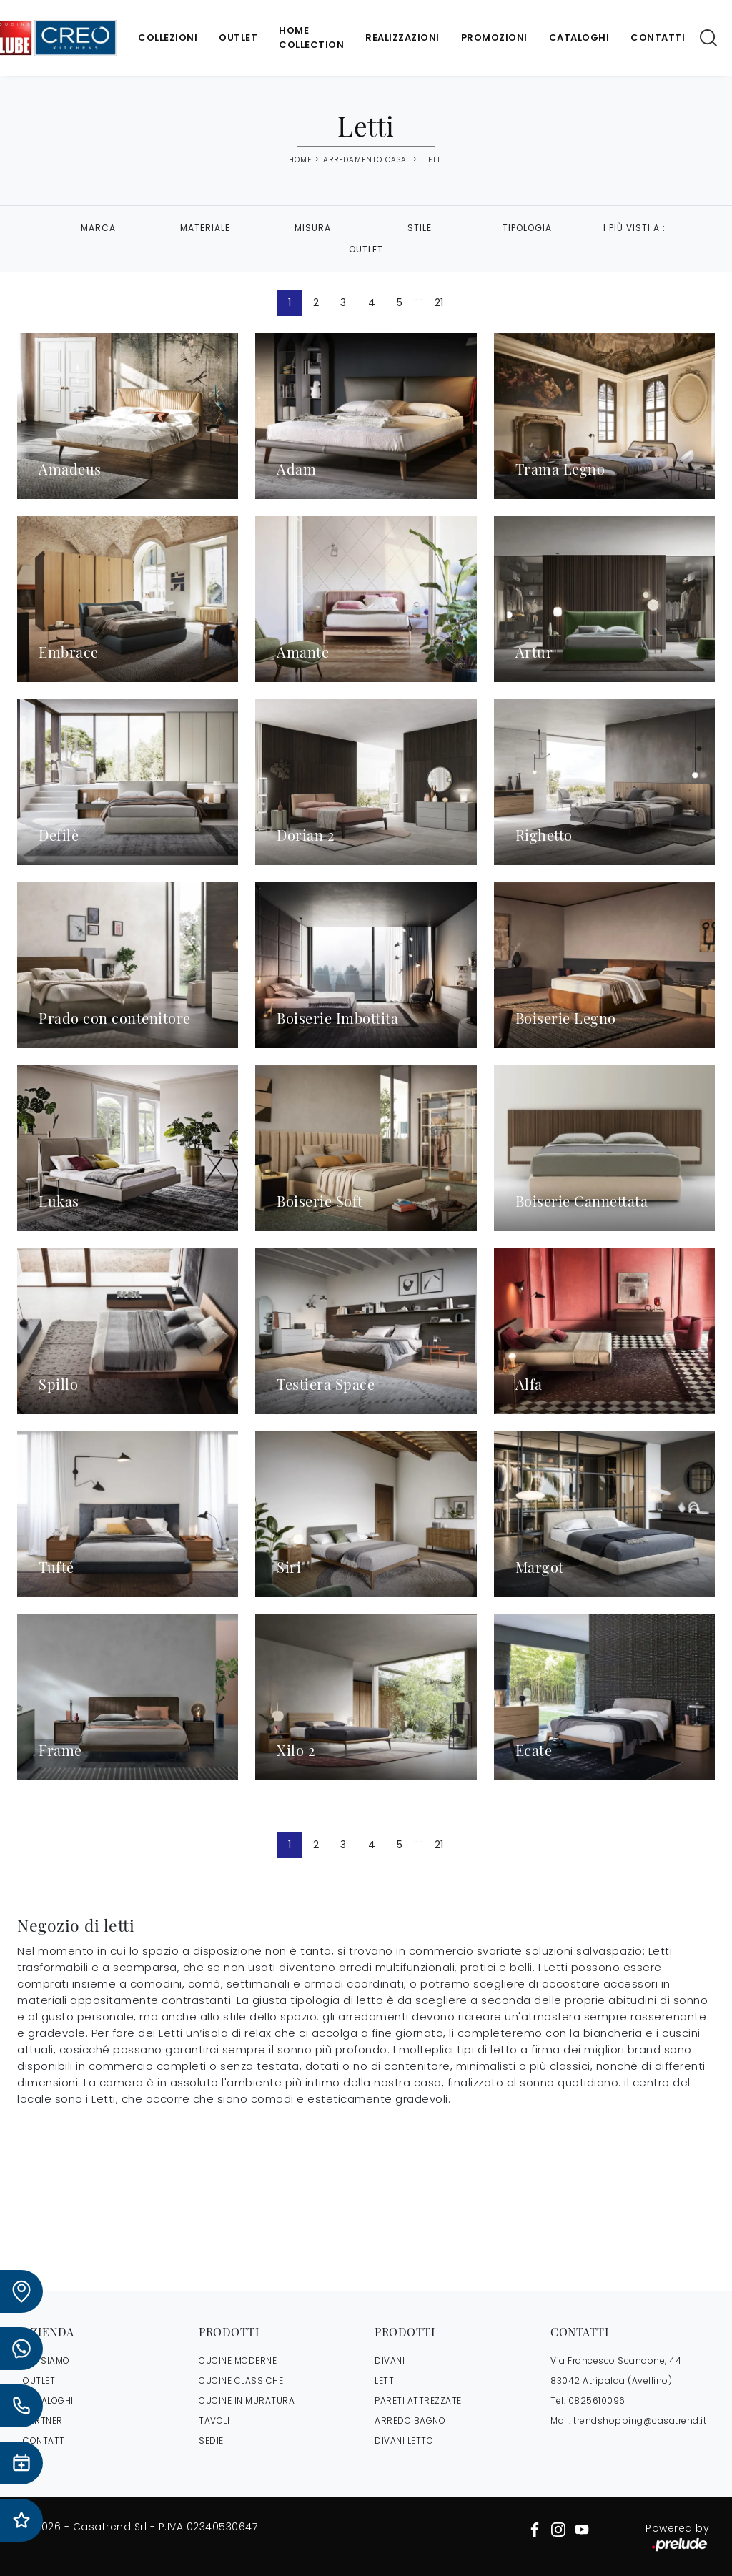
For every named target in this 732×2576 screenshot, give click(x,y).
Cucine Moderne (238, 2360)
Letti (434, 159)
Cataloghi (579, 37)
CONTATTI (45, 2440)
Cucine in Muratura (247, 2400)
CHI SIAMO (46, 2360)
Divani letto (404, 2440)
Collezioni (167, 37)
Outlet (238, 37)
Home (300, 160)
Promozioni (494, 37)
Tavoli (214, 2420)
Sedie (211, 2440)
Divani (390, 2360)
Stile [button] (419, 228)
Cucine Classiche (241, 2380)
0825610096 (596, 2400)
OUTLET (39, 2380)
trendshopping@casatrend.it (639, 2420)
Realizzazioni (402, 37)
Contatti (657, 37)
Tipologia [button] (527, 228)
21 (439, 302)
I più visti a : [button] (634, 228)
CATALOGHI (48, 2400)
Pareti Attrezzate (418, 2400)
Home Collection (311, 37)
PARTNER (43, 2420)
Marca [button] (98, 228)
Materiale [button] (205, 228)
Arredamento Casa (365, 159)
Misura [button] (313, 228)
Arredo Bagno (410, 2420)
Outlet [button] (366, 249)
